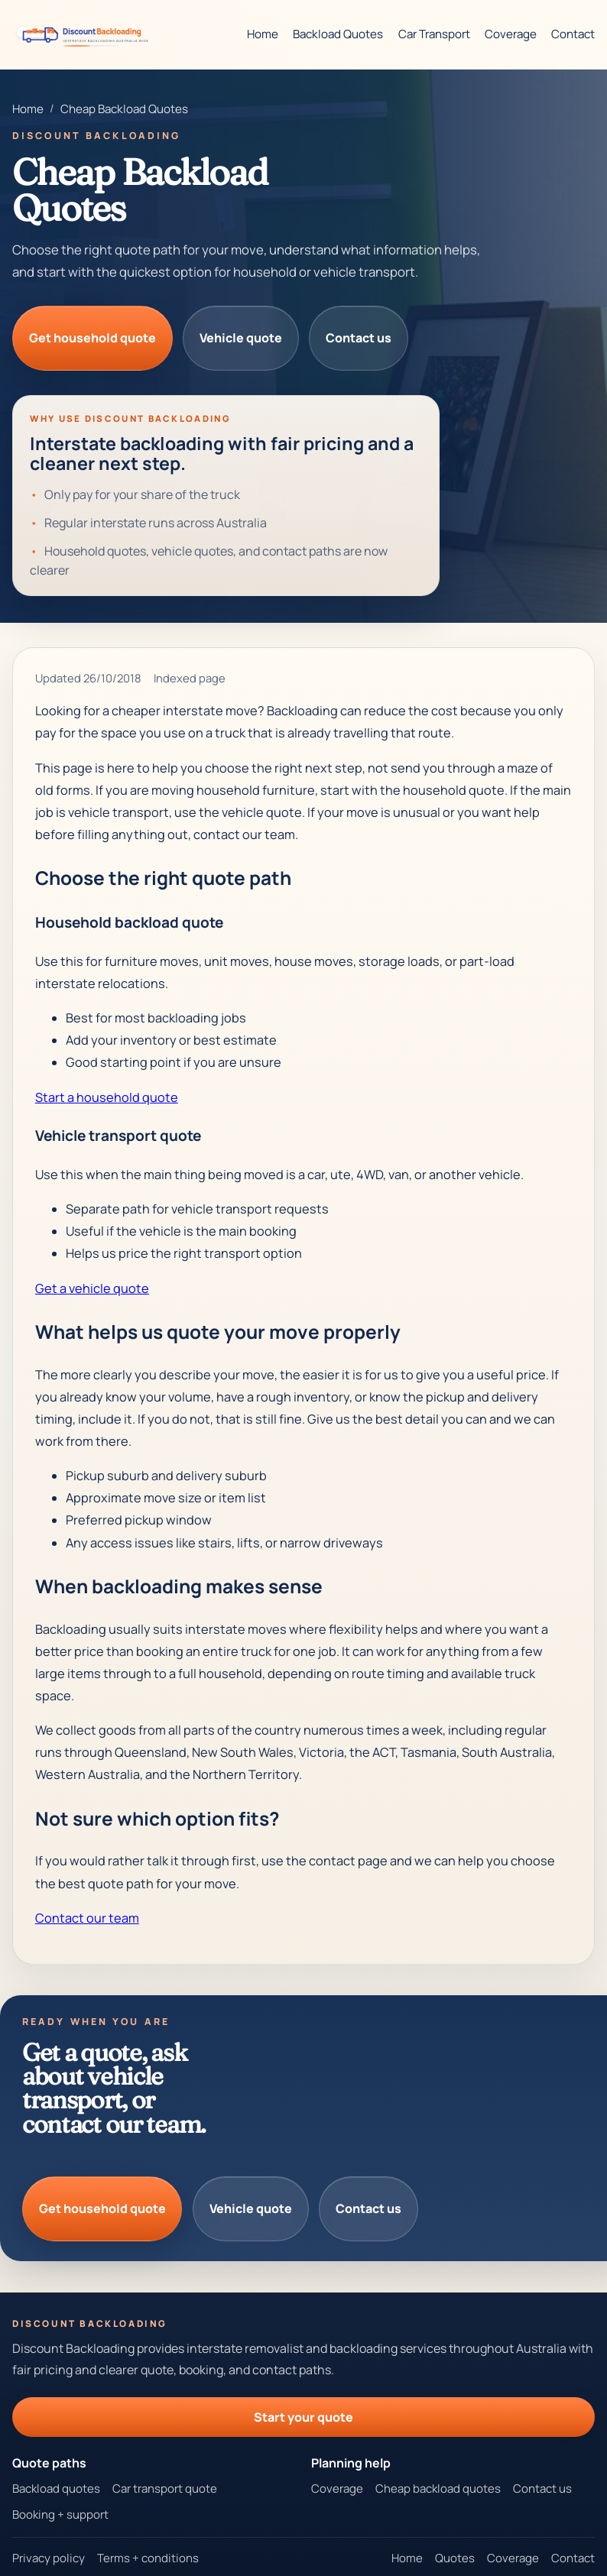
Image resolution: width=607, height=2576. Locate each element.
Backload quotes (56, 2488)
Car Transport (434, 34)
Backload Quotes (338, 34)
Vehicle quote (241, 337)
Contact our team (87, 1918)
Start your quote (303, 2417)
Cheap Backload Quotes (124, 109)
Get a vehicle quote (92, 1288)
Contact (573, 34)
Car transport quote (164, 2488)
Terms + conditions (148, 2558)
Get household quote (92, 337)
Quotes (455, 2558)
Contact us (358, 337)
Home (262, 34)
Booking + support (60, 2514)
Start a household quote (106, 1097)
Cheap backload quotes (438, 2488)
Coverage (511, 34)
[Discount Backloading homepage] (85, 34)
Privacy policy (48, 2558)
